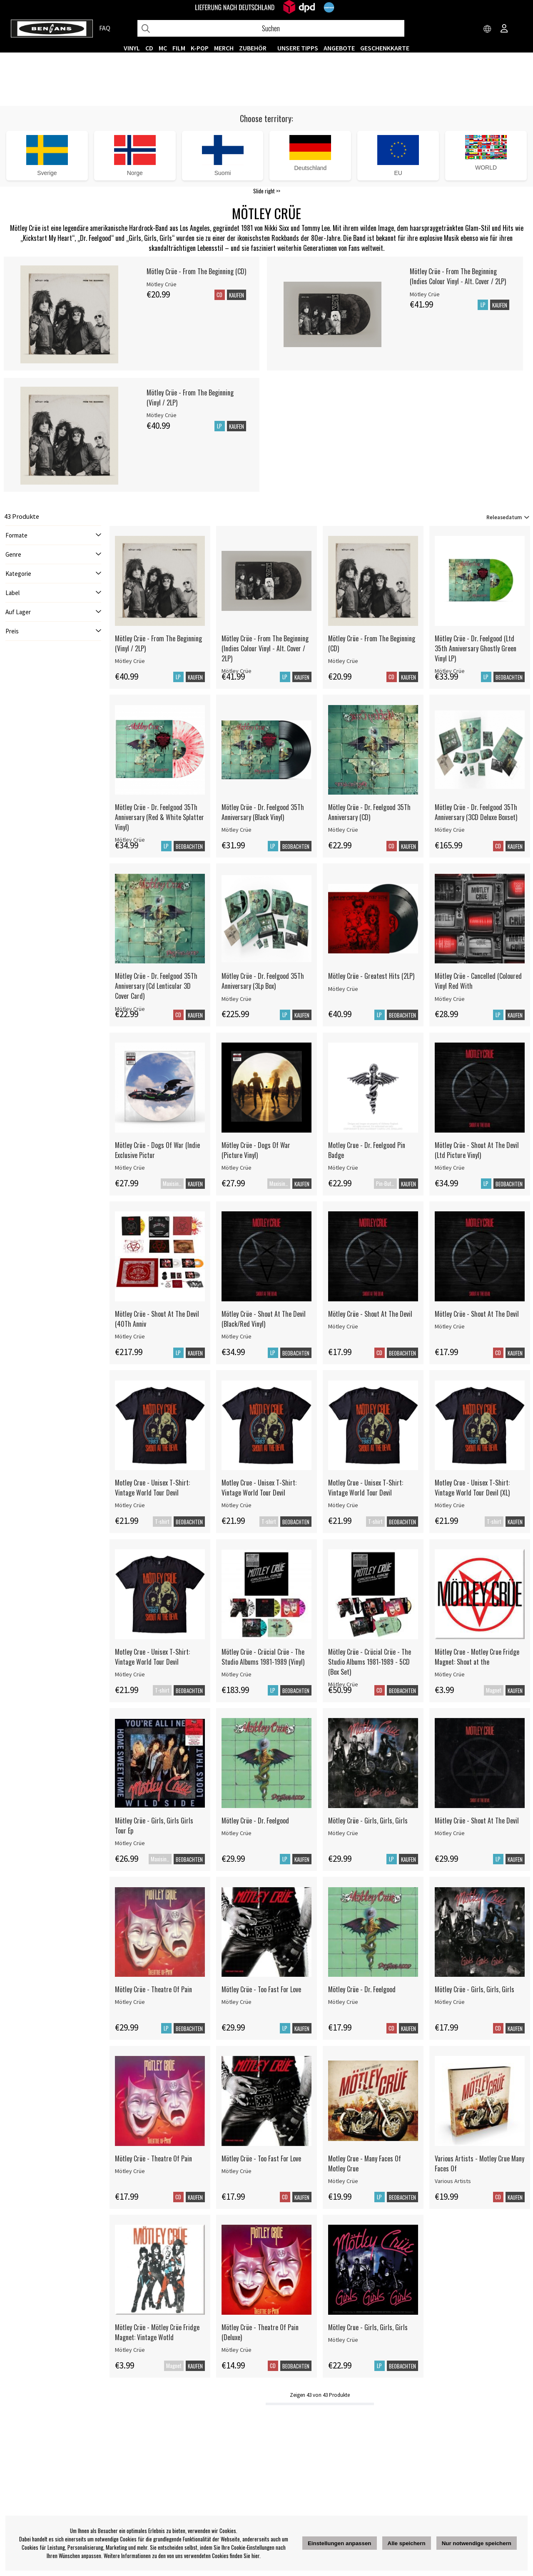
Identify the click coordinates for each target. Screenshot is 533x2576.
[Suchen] (270, 28)
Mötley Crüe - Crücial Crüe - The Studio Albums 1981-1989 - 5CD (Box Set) (369, 1662)
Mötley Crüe (130, 661)
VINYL (132, 48)
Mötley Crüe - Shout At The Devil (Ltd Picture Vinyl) (477, 1150)
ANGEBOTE (339, 48)
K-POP (200, 48)
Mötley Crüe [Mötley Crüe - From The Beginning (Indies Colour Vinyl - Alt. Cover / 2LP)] (425, 294)
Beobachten (509, 677)
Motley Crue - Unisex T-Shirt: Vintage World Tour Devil (152, 1488)
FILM (178, 48)
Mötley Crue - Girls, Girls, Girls (368, 2327)
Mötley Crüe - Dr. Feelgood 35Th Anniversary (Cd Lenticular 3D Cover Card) (156, 986)
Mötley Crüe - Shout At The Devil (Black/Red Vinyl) (264, 1319)
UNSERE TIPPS (297, 48)
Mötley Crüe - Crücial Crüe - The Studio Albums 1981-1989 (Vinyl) (263, 1657)
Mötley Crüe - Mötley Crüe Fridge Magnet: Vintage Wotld (157, 2332)
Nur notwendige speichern (476, 2543)
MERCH (224, 48)
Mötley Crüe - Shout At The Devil (370, 1314)
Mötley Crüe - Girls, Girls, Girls (368, 1821)
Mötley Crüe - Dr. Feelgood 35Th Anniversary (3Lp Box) (263, 981)
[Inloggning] (504, 29)
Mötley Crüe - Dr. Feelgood (255, 1821)
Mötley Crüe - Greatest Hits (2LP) (371, 976)
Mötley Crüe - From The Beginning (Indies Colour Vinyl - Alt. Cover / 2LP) (458, 276)
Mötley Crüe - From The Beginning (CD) (196, 271)
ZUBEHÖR (252, 48)
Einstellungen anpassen (339, 2543)
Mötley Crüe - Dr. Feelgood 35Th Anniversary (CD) (369, 812)
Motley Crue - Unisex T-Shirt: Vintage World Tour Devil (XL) (472, 1488)
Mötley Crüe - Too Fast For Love (261, 1989)
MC (163, 48)
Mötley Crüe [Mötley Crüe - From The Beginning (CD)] (162, 284)
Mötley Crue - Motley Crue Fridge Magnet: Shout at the (477, 1657)
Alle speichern (407, 2543)
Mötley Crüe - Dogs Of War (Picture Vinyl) (256, 1150)
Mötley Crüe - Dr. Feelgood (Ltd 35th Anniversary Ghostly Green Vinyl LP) (475, 648)
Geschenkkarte (384, 48)
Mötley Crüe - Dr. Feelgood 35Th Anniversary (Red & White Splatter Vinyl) (159, 817)
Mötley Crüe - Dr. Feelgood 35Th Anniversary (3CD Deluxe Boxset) (476, 812)
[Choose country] (487, 29)
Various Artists (453, 2181)
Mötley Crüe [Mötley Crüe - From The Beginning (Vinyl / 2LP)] (162, 415)
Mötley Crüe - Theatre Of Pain (153, 1989)
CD (149, 48)
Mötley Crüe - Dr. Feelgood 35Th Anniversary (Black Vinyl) (263, 812)
